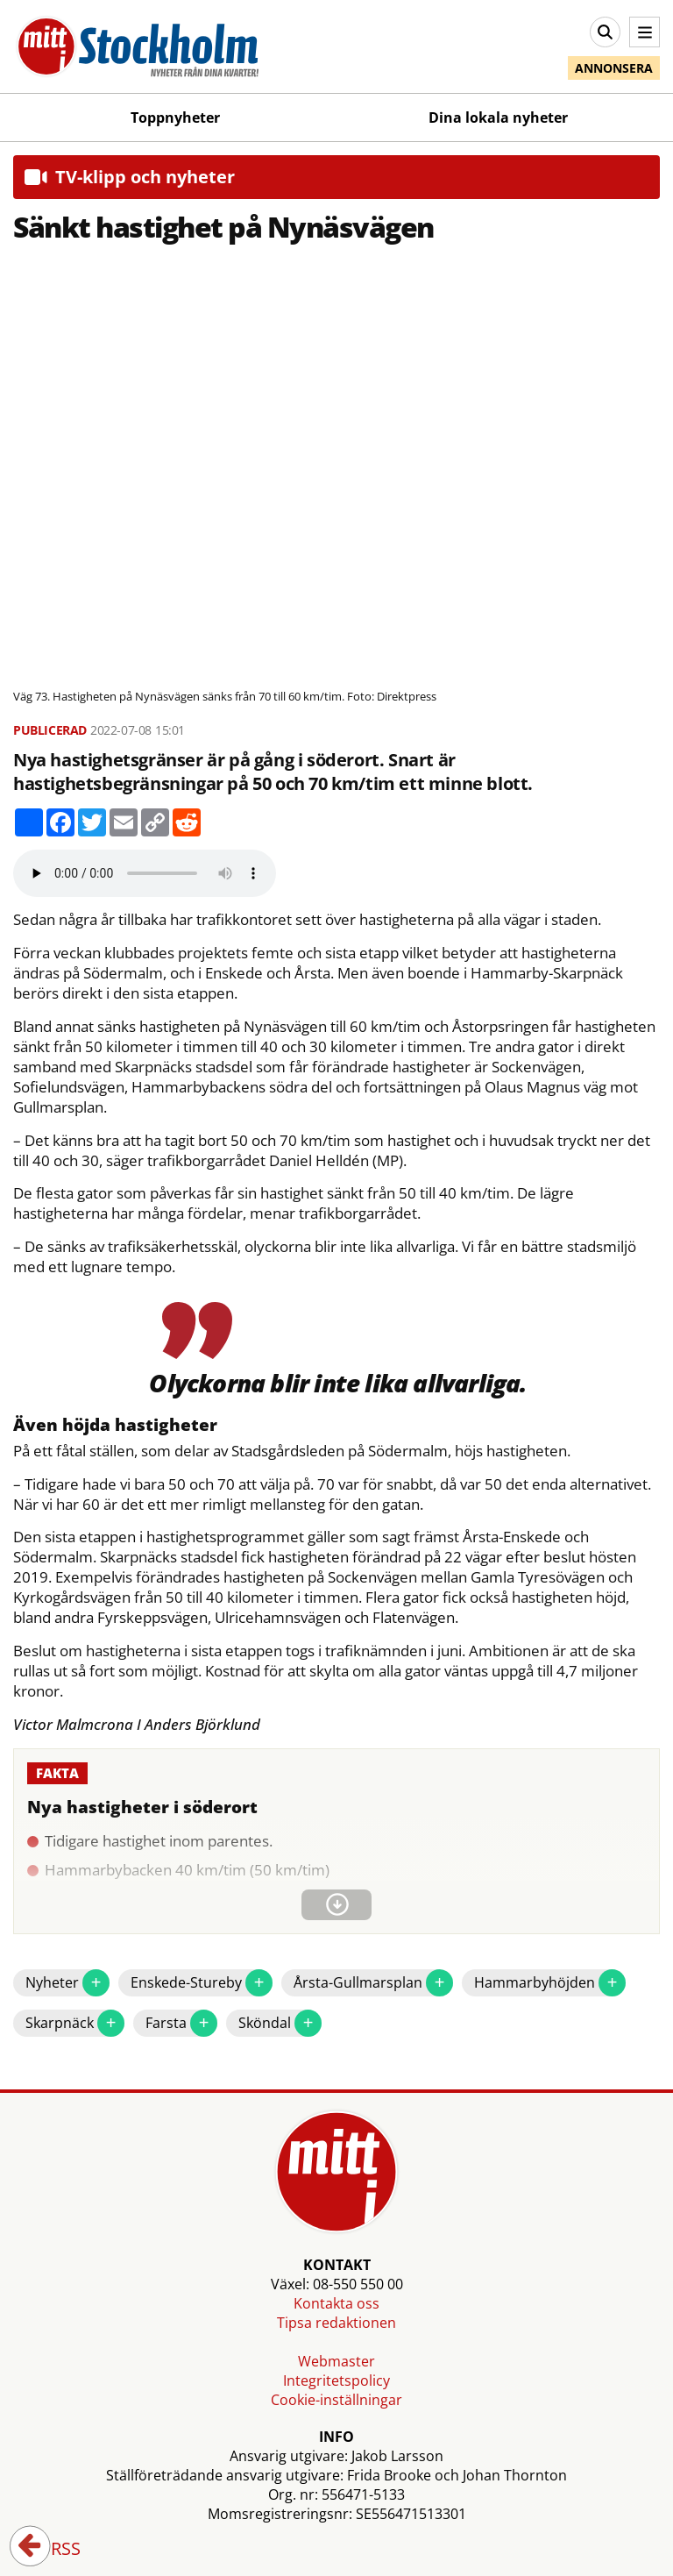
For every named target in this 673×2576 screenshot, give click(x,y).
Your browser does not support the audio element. (144, 873)
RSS (53, 2550)
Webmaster (336, 2361)
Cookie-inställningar (336, 2399)
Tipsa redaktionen (336, 2322)
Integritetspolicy (336, 2380)
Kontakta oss (336, 2303)
